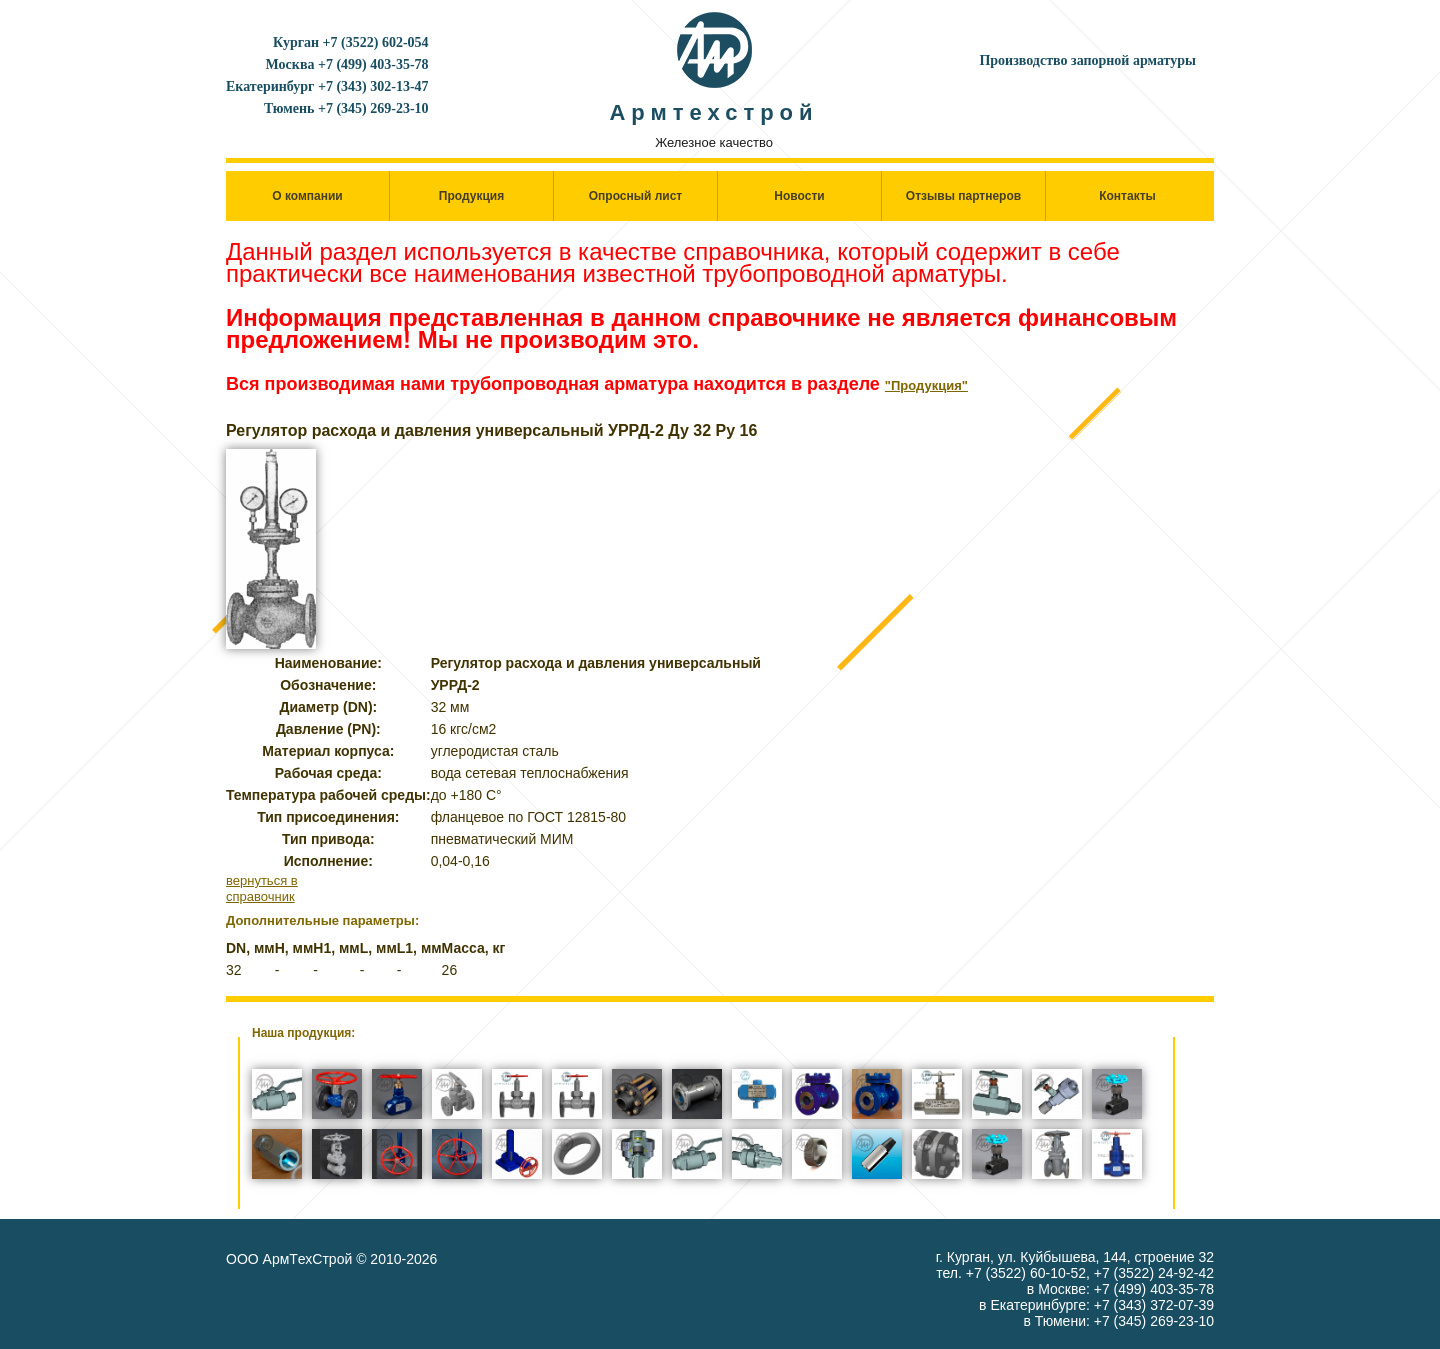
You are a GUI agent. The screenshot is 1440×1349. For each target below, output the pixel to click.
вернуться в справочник (262, 888)
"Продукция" (926, 385)
